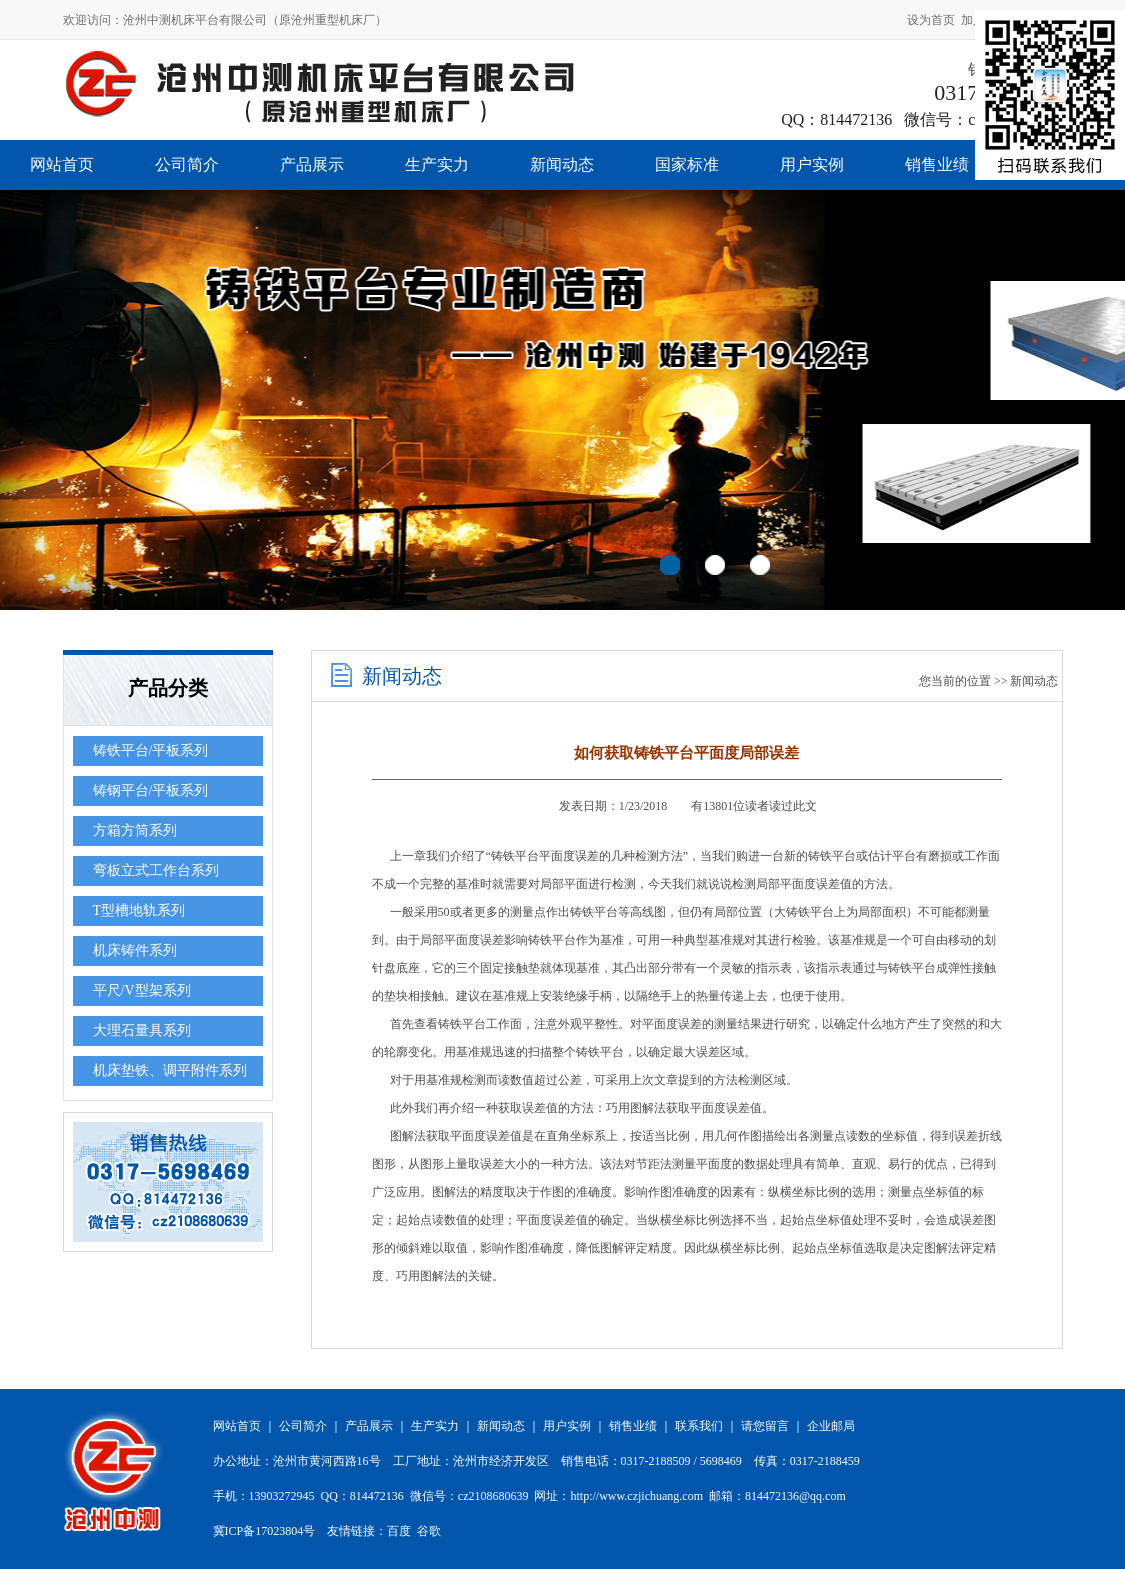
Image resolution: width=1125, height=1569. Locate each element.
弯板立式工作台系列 (156, 870)
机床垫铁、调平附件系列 (170, 1070)
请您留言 (765, 1426)
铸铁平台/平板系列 (151, 750)
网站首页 (62, 164)
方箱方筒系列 (135, 830)
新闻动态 (562, 164)
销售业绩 (937, 164)
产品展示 (312, 164)
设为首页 (931, 20)
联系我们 (699, 1426)
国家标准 (687, 164)
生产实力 (437, 164)
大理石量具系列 (142, 1030)
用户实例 (812, 164)
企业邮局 (831, 1426)
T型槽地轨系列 (139, 910)
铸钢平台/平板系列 (151, 790)
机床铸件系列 (135, 950)
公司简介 (187, 164)
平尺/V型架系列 (142, 990)
